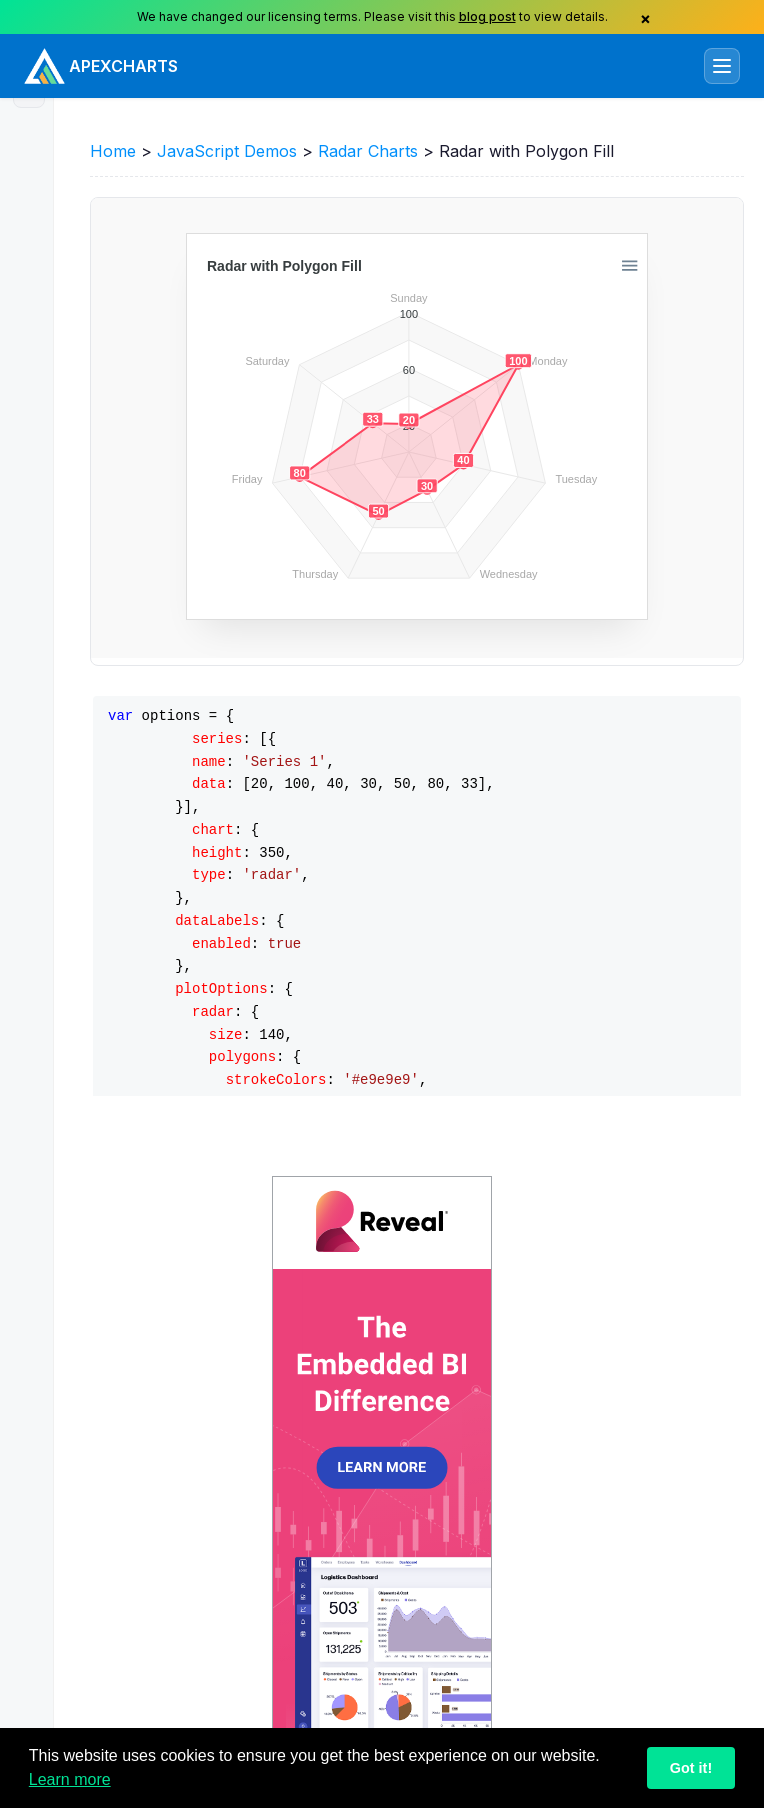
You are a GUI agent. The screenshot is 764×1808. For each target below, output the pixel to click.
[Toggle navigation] (722, 66)
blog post (487, 16)
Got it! (691, 1768)
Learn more (70, 1779)
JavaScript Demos (227, 151)
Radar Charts (368, 151)
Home (113, 151)
